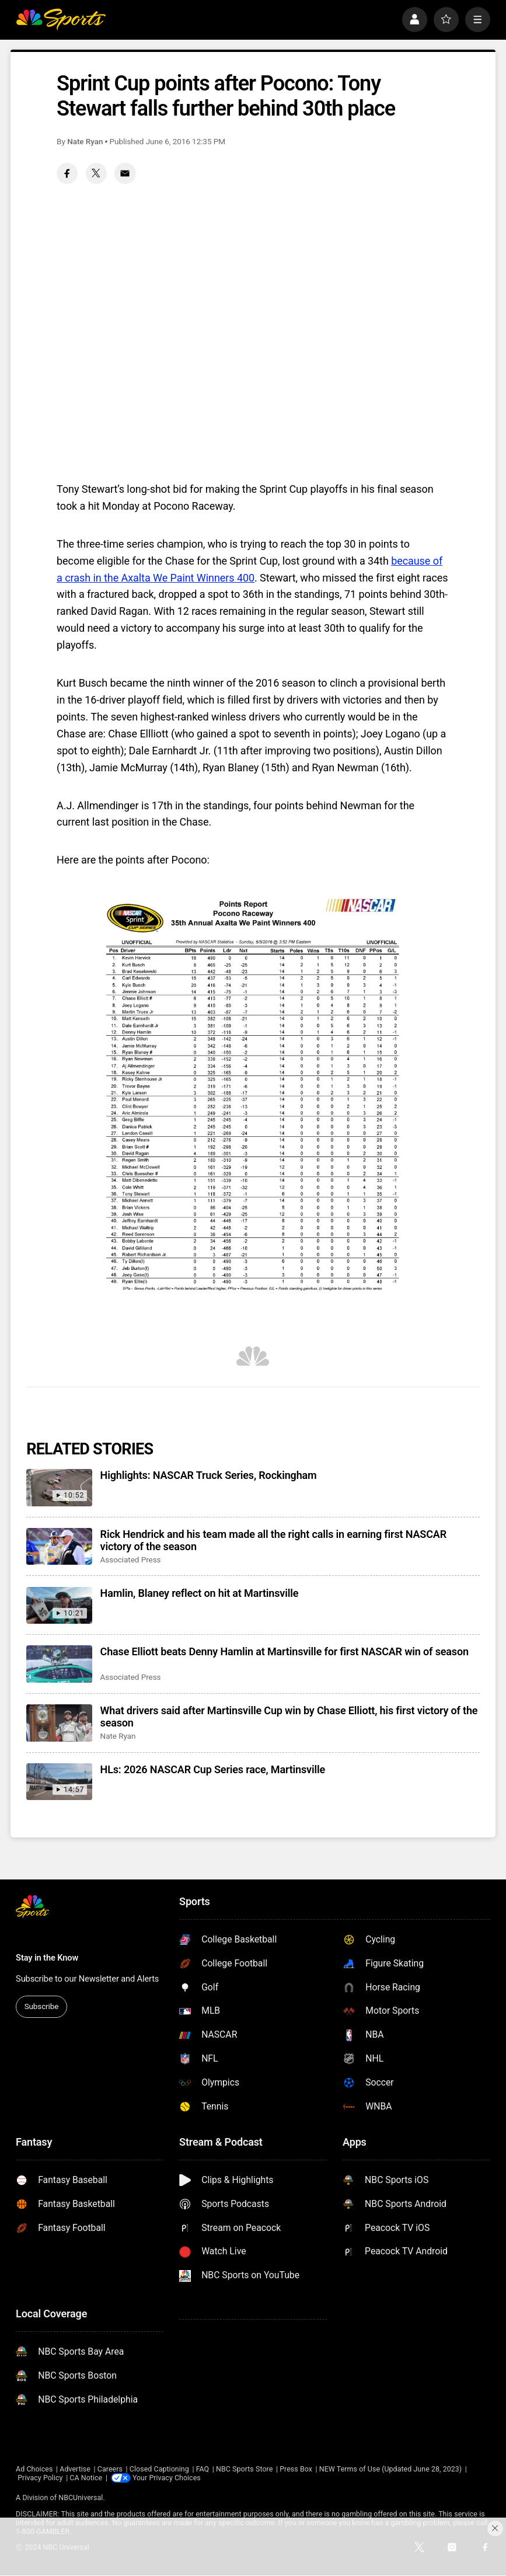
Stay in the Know (47, 1957)
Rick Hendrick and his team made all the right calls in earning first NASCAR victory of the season (273, 1540)
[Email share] (124, 173)
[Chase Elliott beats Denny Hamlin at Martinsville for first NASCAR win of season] (59, 1664)
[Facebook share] (67, 173)
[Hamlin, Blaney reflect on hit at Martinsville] (59, 1605)
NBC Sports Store (244, 2468)
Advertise (75, 2468)
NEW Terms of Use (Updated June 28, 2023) (390, 2468)
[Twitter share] (96, 173)
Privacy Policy (40, 2477)
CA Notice (85, 2477)
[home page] (61, 19)
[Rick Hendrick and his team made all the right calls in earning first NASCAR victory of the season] (59, 1546)
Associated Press (130, 1559)
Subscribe (42, 2006)
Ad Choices (34, 2468)
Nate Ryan (85, 141)
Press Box (296, 2468)
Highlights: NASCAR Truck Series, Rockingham (208, 1475)
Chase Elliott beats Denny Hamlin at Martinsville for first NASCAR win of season (284, 1651)
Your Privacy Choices (167, 2477)
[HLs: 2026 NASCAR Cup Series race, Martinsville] (59, 1782)
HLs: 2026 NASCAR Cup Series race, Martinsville (212, 1769)
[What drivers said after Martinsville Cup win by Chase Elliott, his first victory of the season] (59, 1723)
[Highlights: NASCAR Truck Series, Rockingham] (59, 1487)
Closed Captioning (159, 2468)
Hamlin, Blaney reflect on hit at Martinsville (199, 1593)
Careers (110, 2468)
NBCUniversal (80, 2497)
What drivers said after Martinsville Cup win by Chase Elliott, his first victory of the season (289, 1716)
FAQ (203, 2468)
